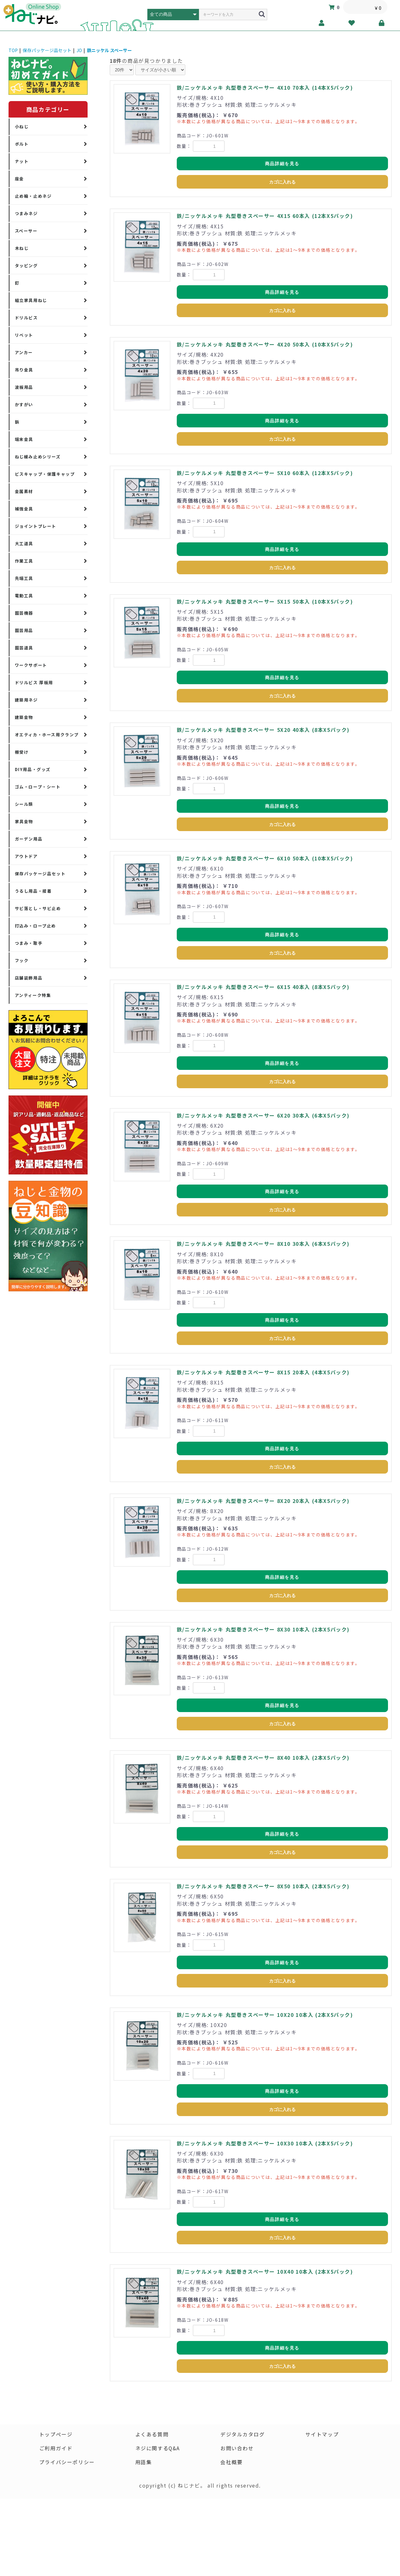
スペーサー (26, 231)
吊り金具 (24, 370)
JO (79, 50)
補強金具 (24, 509)
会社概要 (231, 2462)
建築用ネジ (26, 700)
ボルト (22, 144)
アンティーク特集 (33, 995)
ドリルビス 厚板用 (34, 682)
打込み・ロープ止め (35, 926)
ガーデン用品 (29, 839)
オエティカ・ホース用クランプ (47, 735)
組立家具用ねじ (31, 300)
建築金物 (24, 717)
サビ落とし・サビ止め (38, 908)
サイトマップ (322, 2434)
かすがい (24, 404)
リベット (24, 335)
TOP (13, 50)
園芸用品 (24, 630)
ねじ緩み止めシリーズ (38, 457)
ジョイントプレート (35, 526)
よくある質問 (152, 2434)
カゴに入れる (282, 181)
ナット (22, 161)
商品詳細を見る (282, 163)
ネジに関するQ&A (157, 2448)
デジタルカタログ (242, 2434)
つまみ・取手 (29, 943)
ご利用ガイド (56, 2448)
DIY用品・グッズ (33, 769)
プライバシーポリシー (67, 2462)
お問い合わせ (237, 2448)
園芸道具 (24, 648)
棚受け (22, 752)
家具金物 (24, 821)
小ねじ (22, 127)
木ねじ (22, 248)
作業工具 (24, 561)
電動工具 (24, 596)
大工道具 (24, 543)
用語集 (143, 2462)
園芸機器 (24, 613)
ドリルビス (26, 318)
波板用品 (24, 387)
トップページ (56, 2434)
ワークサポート (31, 665)
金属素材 (24, 491)
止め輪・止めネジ (33, 196)
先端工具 (24, 578)
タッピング (26, 265)
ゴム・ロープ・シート (38, 787)
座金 (19, 179)
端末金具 (24, 439)
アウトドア (26, 856)
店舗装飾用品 (29, 978)
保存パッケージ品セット (47, 50)
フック (22, 960)
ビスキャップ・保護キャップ (45, 474)
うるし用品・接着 (33, 891)
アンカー (24, 352)
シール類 (24, 804)
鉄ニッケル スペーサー (109, 50)
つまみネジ (26, 213)
